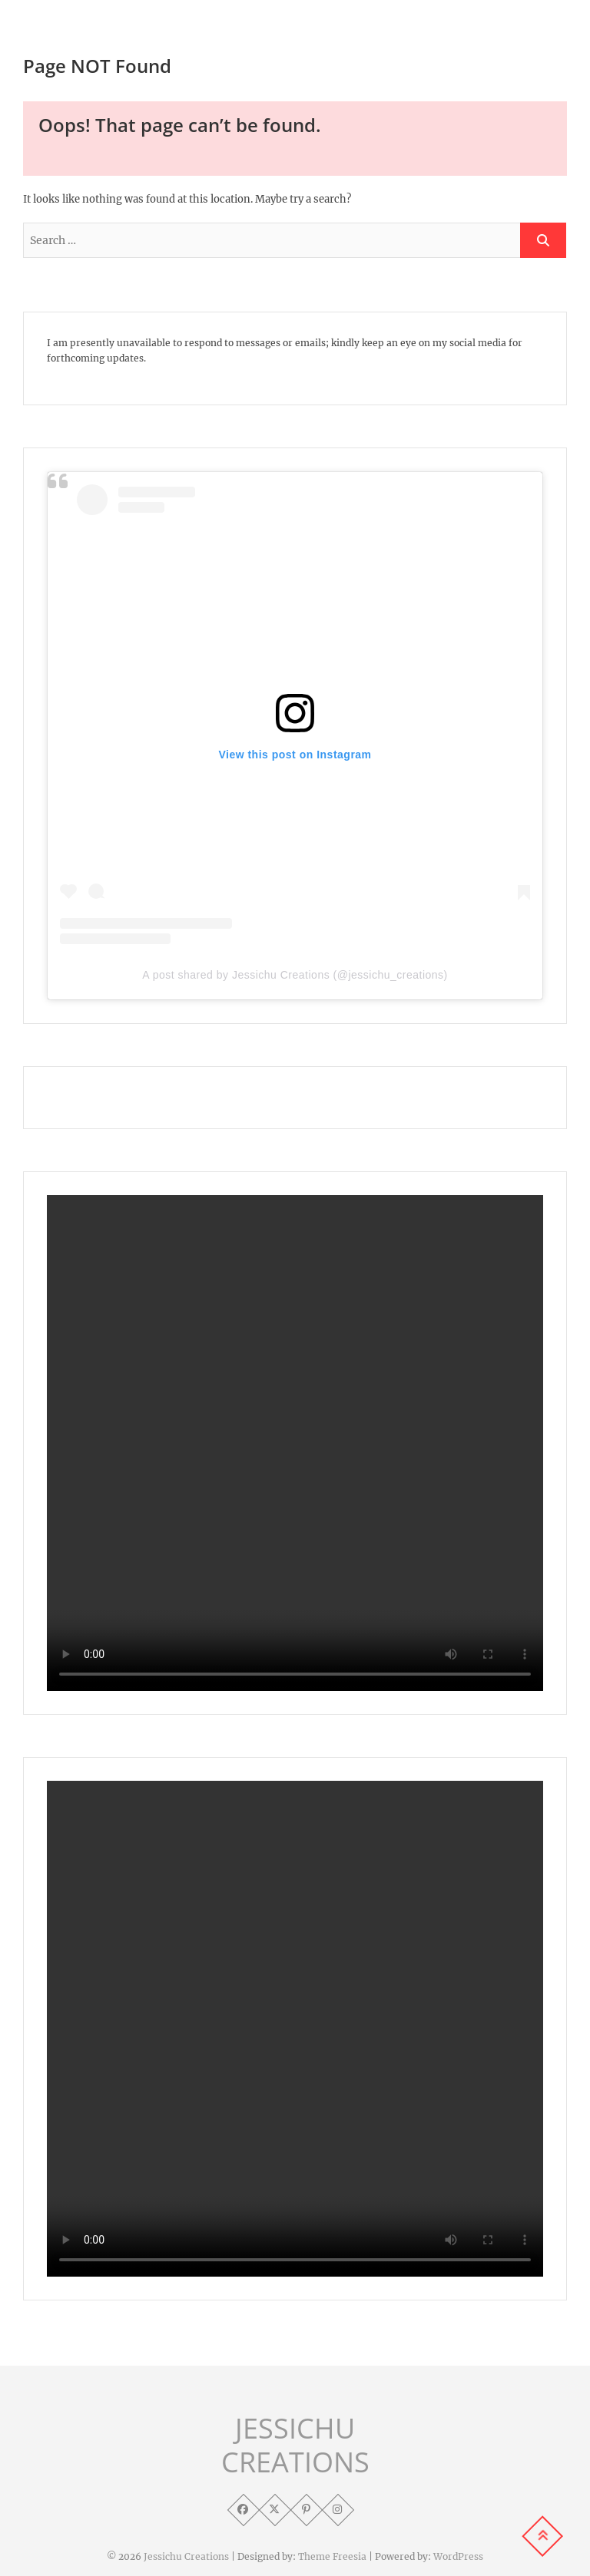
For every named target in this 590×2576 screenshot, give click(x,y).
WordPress (458, 2556)
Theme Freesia (332, 2556)
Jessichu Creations (186, 2556)
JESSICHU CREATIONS (295, 2445)
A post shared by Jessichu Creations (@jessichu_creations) (295, 975)
